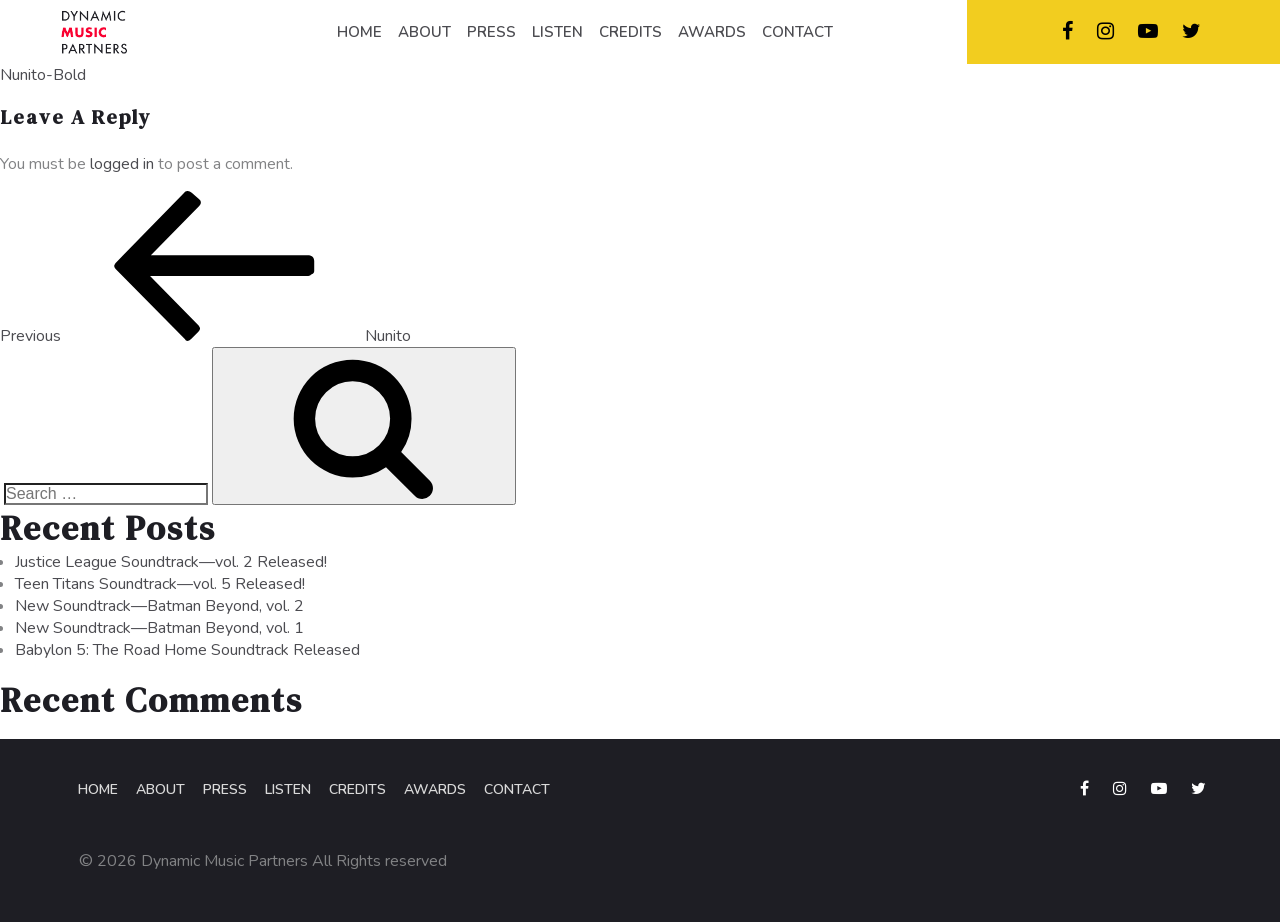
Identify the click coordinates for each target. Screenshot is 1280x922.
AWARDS (712, 32)
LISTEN (557, 32)
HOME (359, 32)
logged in (122, 164)
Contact (517, 789)
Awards (435, 789)
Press (225, 789)
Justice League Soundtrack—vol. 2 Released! (171, 562)
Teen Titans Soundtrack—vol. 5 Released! (160, 584)
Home (98, 789)
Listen (288, 789)
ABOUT (424, 32)
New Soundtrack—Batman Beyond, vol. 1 (159, 628)
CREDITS (630, 32)
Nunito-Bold (43, 75)
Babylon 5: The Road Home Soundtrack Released (187, 650)
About (160, 789)
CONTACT (797, 32)
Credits (357, 789)
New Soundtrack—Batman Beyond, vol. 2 (159, 606)
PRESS (491, 32)
